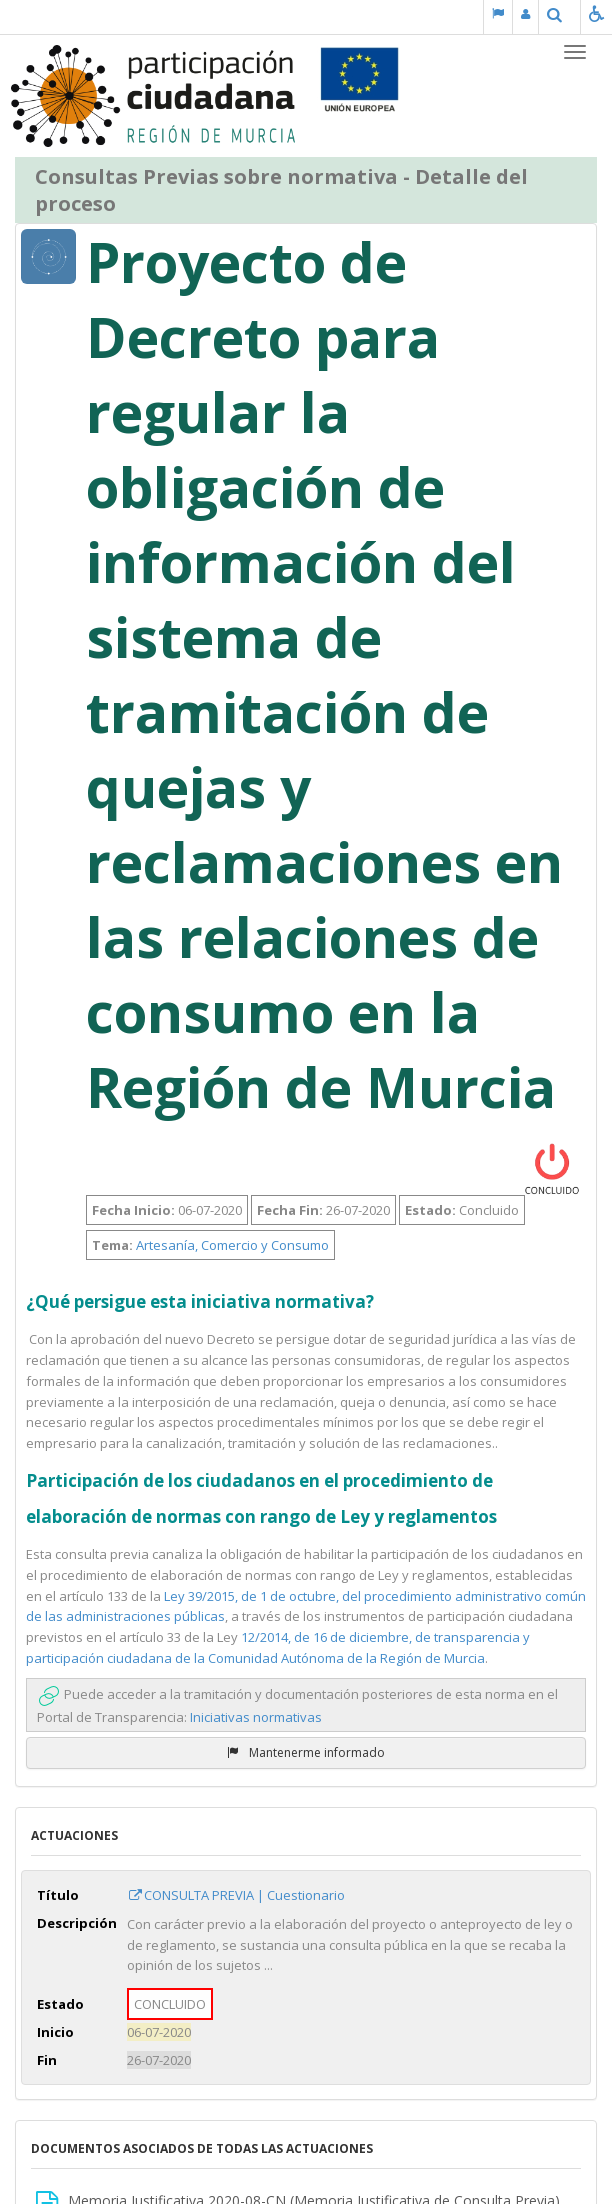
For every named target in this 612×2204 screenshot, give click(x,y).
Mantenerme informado (306, 1752)
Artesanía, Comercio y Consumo (232, 1245)
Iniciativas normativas (256, 1717)
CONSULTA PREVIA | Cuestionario (236, 1895)
